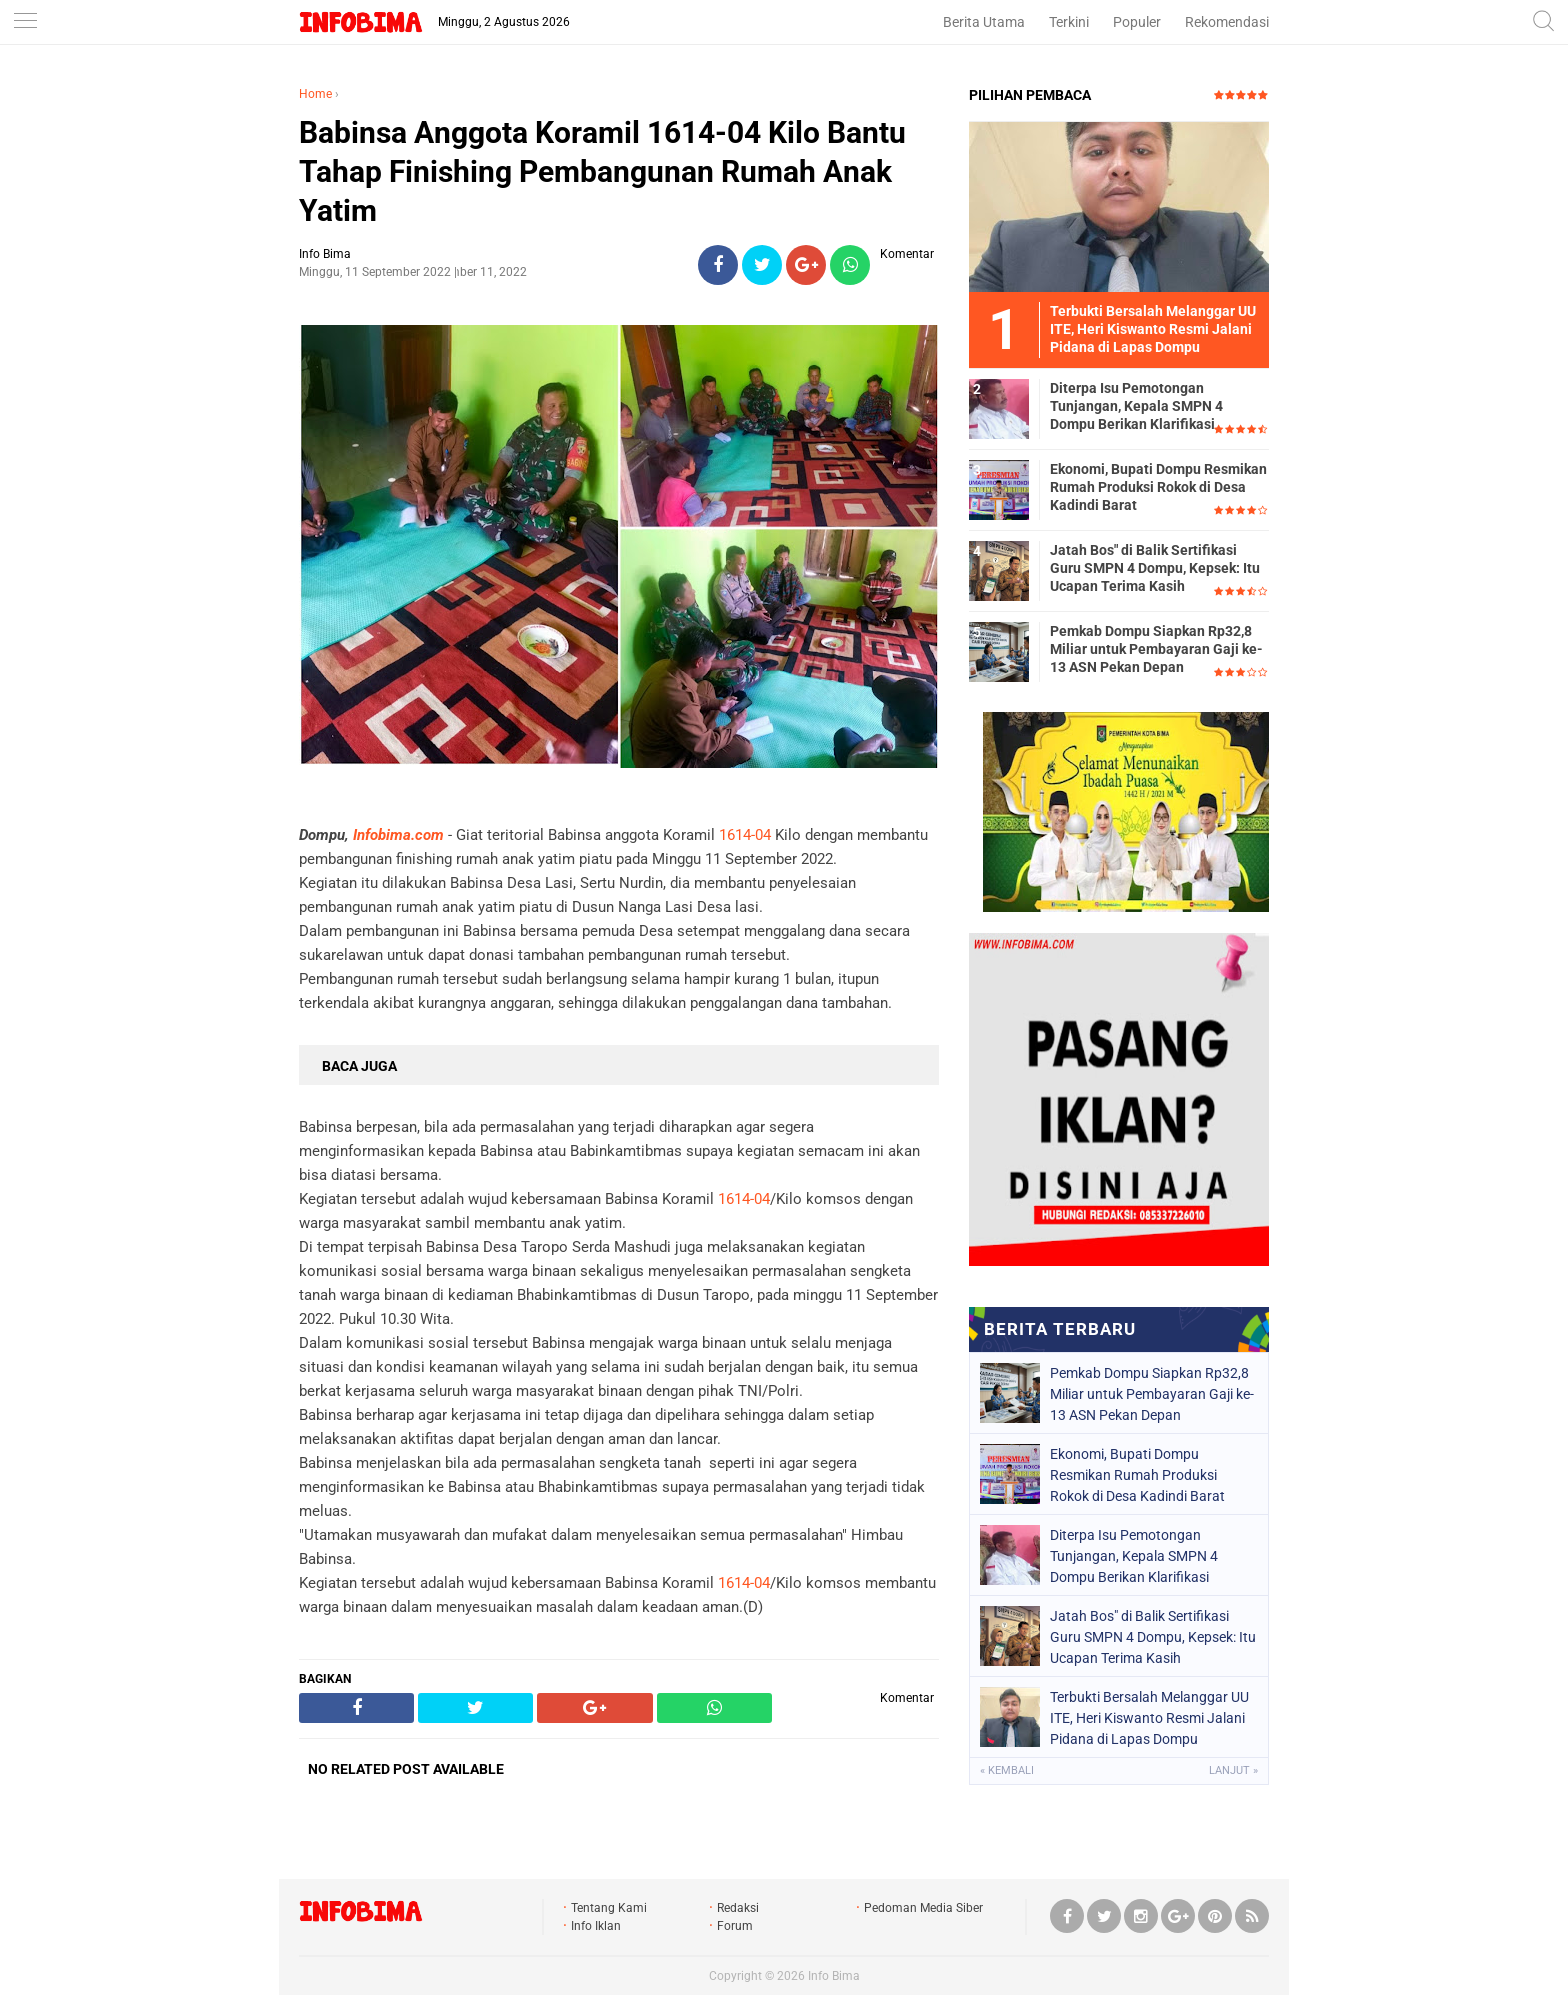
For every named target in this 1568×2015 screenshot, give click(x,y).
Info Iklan (596, 1926)
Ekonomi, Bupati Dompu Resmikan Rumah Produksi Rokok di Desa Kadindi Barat (1158, 487)
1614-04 (745, 835)
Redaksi (738, 1908)
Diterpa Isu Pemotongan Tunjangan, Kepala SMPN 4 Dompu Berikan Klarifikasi (1136, 406)
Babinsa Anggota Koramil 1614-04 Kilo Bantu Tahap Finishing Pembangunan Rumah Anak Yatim (602, 171)
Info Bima (834, 1976)
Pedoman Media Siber (923, 1908)
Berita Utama (984, 22)
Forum (735, 1926)
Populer (1137, 22)
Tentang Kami (609, 1908)
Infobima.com (398, 835)
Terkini (1069, 22)
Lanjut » (1233, 1770)
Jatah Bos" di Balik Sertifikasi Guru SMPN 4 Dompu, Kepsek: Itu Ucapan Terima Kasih (1155, 568)
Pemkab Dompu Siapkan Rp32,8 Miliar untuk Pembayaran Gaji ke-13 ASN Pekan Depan (1156, 649)
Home (315, 94)
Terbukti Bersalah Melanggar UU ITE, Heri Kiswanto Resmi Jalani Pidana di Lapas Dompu (1149, 1718)
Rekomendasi (1227, 22)
